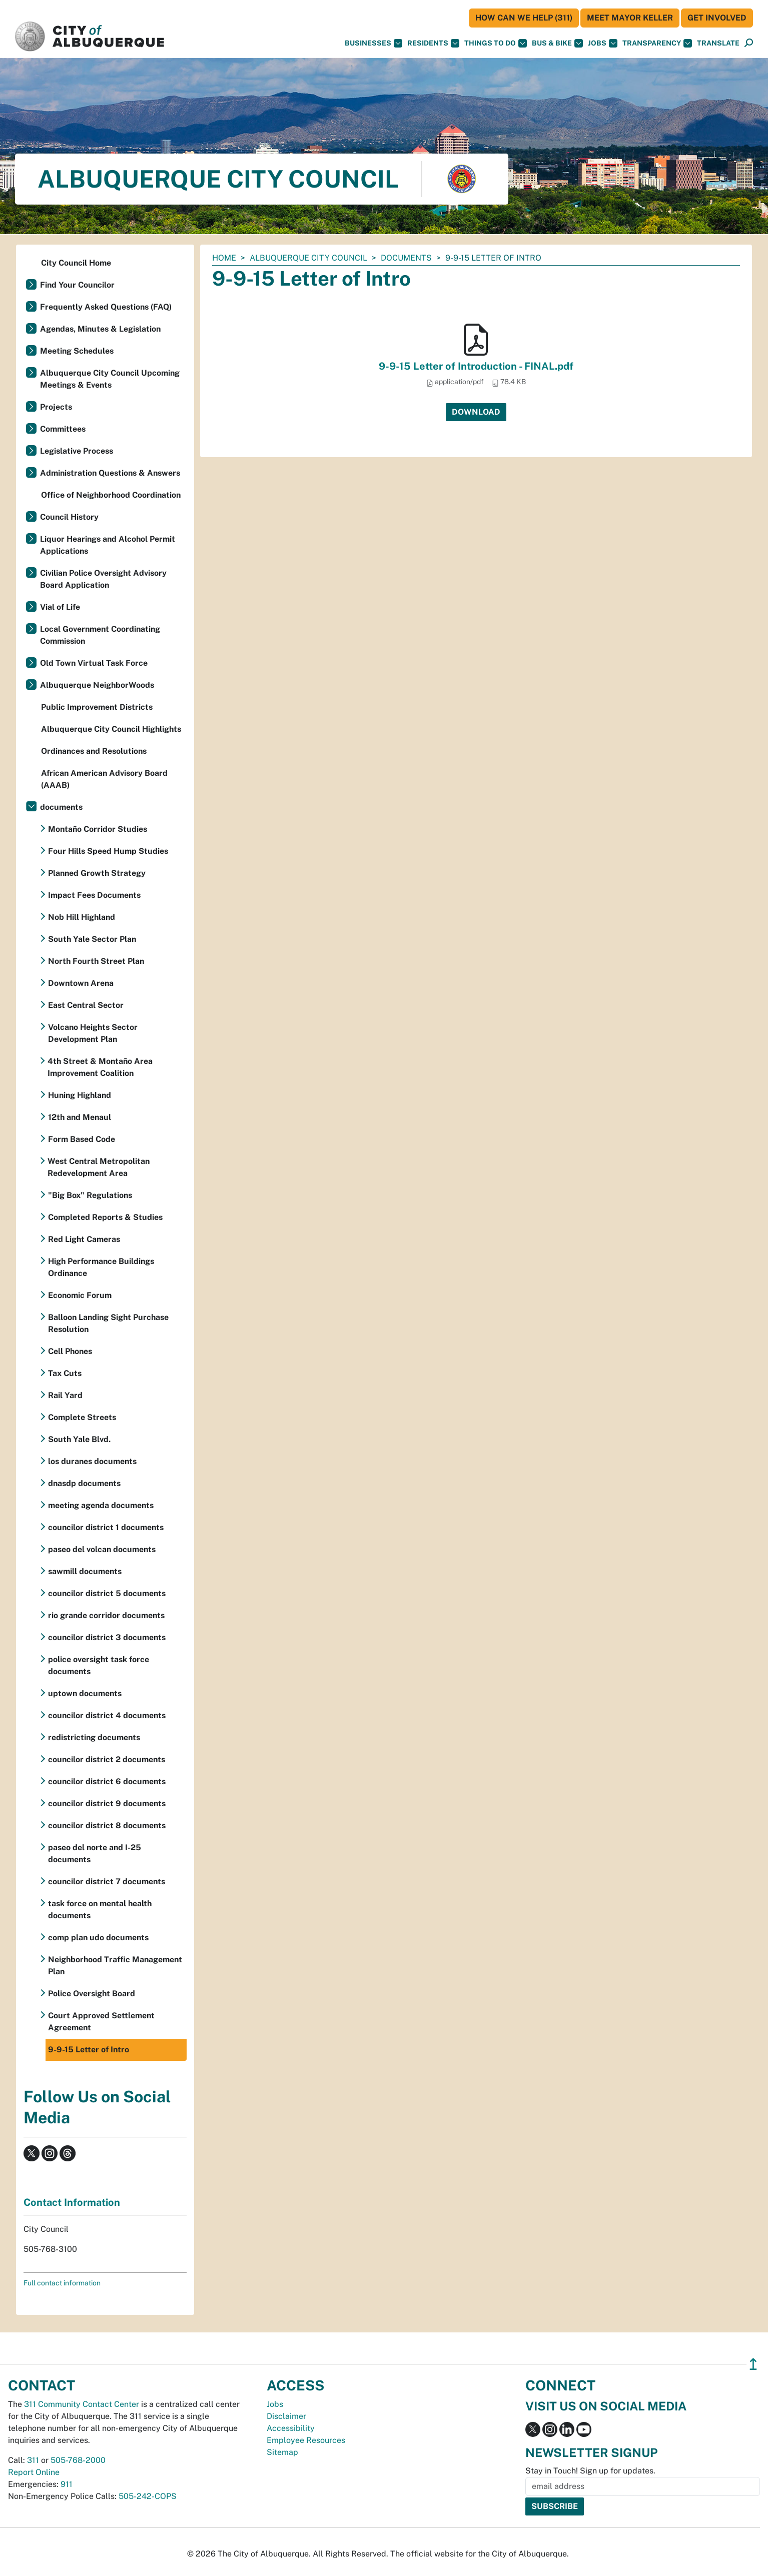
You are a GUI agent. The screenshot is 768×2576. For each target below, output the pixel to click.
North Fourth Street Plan (96, 961)
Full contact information (62, 2283)
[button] (718, 43)
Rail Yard (65, 1395)
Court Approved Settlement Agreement (101, 2021)
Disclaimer (286, 2416)
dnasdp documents (84, 1483)
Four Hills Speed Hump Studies (108, 851)
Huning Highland (79, 1095)
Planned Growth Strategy (97, 873)
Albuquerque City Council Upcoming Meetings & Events (110, 379)
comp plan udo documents (98, 1937)
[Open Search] (748, 43)
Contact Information (72, 2202)
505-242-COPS (148, 2496)
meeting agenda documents (101, 1505)
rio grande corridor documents (106, 1615)
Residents (433, 43)
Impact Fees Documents (94, 895)
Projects (56, 407)
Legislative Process (76, 451)
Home (224, 258)
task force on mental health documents (100, 1909)
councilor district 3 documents (107, 1637)
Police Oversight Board (91, 1993)
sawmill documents (85, 1571)
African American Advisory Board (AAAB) (104, 779)
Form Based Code (81, 1139)
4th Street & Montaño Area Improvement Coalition (100, 1067)
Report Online (34, 2472)
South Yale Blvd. (79, 1439)
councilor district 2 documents (106, 1759)
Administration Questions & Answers (110, 473)
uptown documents (85, 1693)
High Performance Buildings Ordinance (101, 1267)
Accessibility (291, 2428)
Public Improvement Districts (97, 707)
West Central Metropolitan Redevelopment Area (99, 1167)
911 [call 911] (67, 2484)
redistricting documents (94, 1737)
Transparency (657, 43)
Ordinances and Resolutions (94, 751)
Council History (69, 517)
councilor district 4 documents (107, 1715)
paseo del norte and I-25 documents (94, 1853)
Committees (63, 429)
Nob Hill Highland (81, 917)
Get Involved (716, 18)
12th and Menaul (79, 1117)
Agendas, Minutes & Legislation (100, 329)
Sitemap (282, 2452)
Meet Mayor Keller (630, 18)
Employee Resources (306, 2440)
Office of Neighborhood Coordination (111, 495)
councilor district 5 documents (107, 1593)
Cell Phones (70, 1351)
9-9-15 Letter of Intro (88, 2049)
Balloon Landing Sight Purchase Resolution (108, 1323)
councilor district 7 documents (106, 1881)
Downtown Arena (81, 983)
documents (406, 258)
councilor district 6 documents (107, 1781)
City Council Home (76, 263)
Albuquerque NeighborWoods (97, 685)
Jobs (602, 43)
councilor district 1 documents (106, 1527)
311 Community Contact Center (81, 2404)
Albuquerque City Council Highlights (111, 729)
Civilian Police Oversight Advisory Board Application (103, 579)
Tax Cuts (65, 1373)
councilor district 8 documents (107, 1825)
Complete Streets (82, 1417)
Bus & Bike (557, 43)
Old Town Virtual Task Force (94, 663)
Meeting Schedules (77, 351)
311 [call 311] (33, 2460)
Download (476, 412)
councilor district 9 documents (107, 1803)
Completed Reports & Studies (105, 1217)
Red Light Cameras (84, 1239)
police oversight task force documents (98, 1665)
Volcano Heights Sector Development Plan (93, 1033)
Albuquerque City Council (308, 258)
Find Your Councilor (77, 285)
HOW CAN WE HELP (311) (523, 18)
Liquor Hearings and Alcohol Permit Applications (107, 545)
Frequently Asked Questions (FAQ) (106, 307)
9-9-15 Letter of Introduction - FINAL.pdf (476, 366)
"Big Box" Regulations (90, 1195)
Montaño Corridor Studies (97, 829)
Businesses (373, 43)
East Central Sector (86, 1005)
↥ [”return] (753, 2364)
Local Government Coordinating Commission (100, 635)
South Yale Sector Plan (92, 939)
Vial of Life (60, 607)
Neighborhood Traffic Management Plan (115, 1965)
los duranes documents (92, 1461)
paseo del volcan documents (102, 1549)
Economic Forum (80, 1295)
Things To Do (495, 43)
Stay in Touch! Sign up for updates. (590, 2470)
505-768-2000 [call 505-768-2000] (78, 2460)
